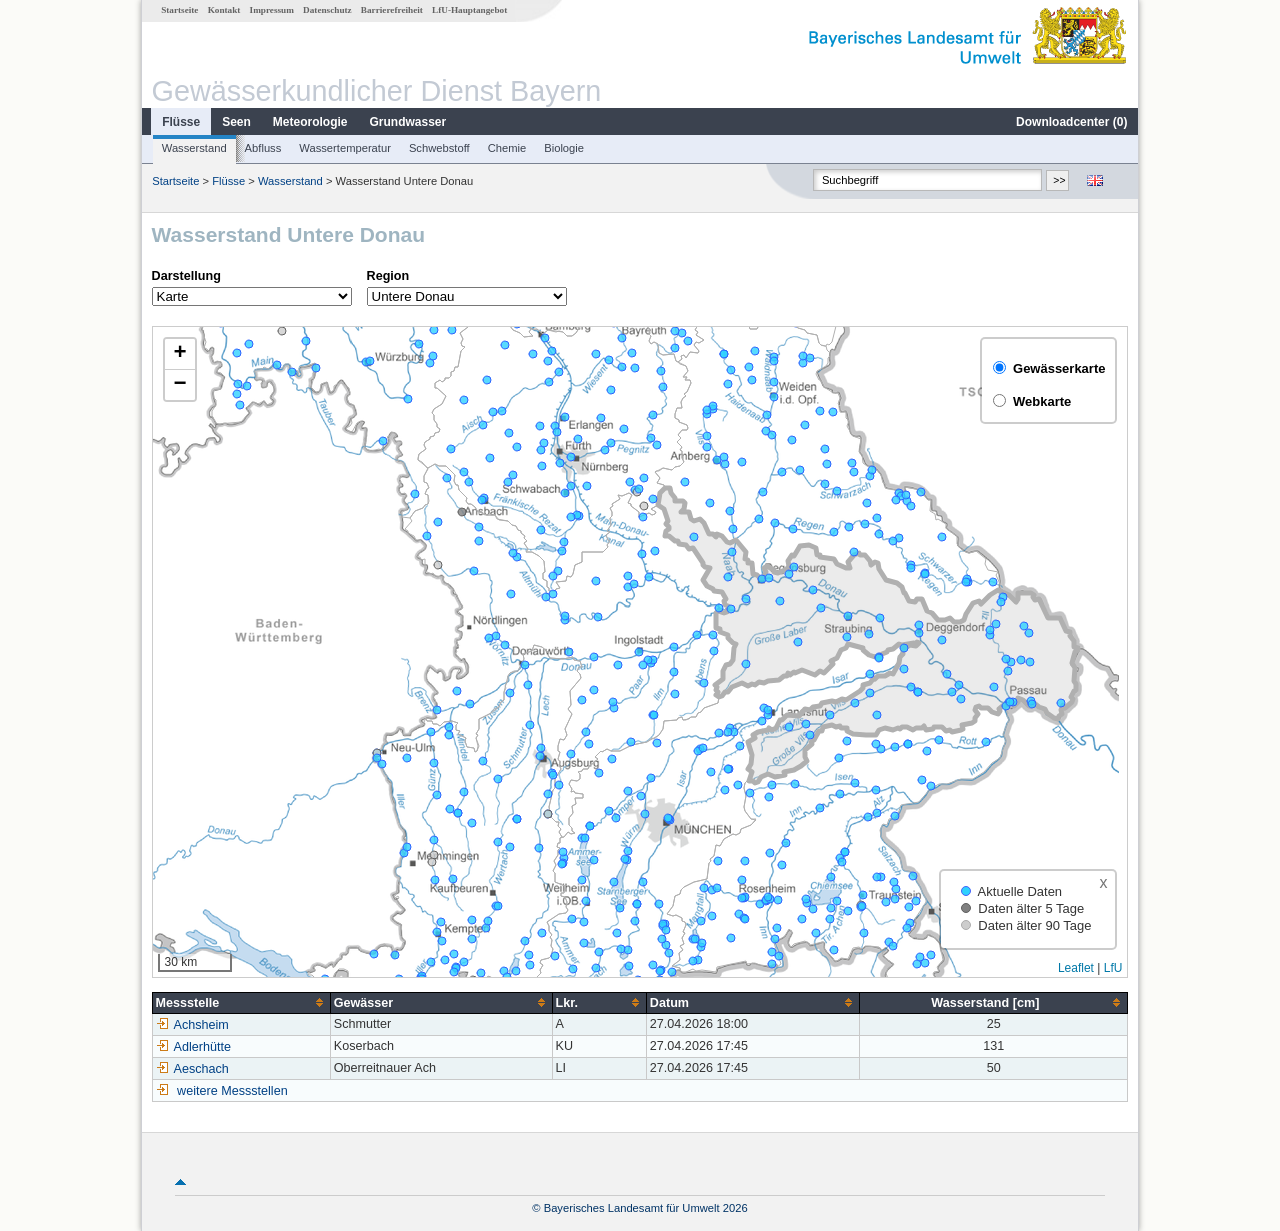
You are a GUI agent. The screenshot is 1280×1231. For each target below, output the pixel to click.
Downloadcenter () (1071, 122)
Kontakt (224, 10)
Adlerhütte (193, 1047)
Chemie (507, 148)
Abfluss (263, 148)
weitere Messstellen (232, 1091)
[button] (180, 354)
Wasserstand (194, 148)
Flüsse (181, 122)
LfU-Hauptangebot (469, 10)
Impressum (272, 10)
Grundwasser (408, 122)
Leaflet (1076, 968)
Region (388, 276)
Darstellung (186, 276)
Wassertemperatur (345, 148)
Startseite (179, 10)
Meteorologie (310, 122)
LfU (1113, 968)
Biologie (564, 148)
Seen (236, 122)
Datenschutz (327, 10)
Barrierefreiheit (392, 10)
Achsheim (192, 1025)
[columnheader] (241, 1002)
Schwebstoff (439, 148)
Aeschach (192, 1069)
